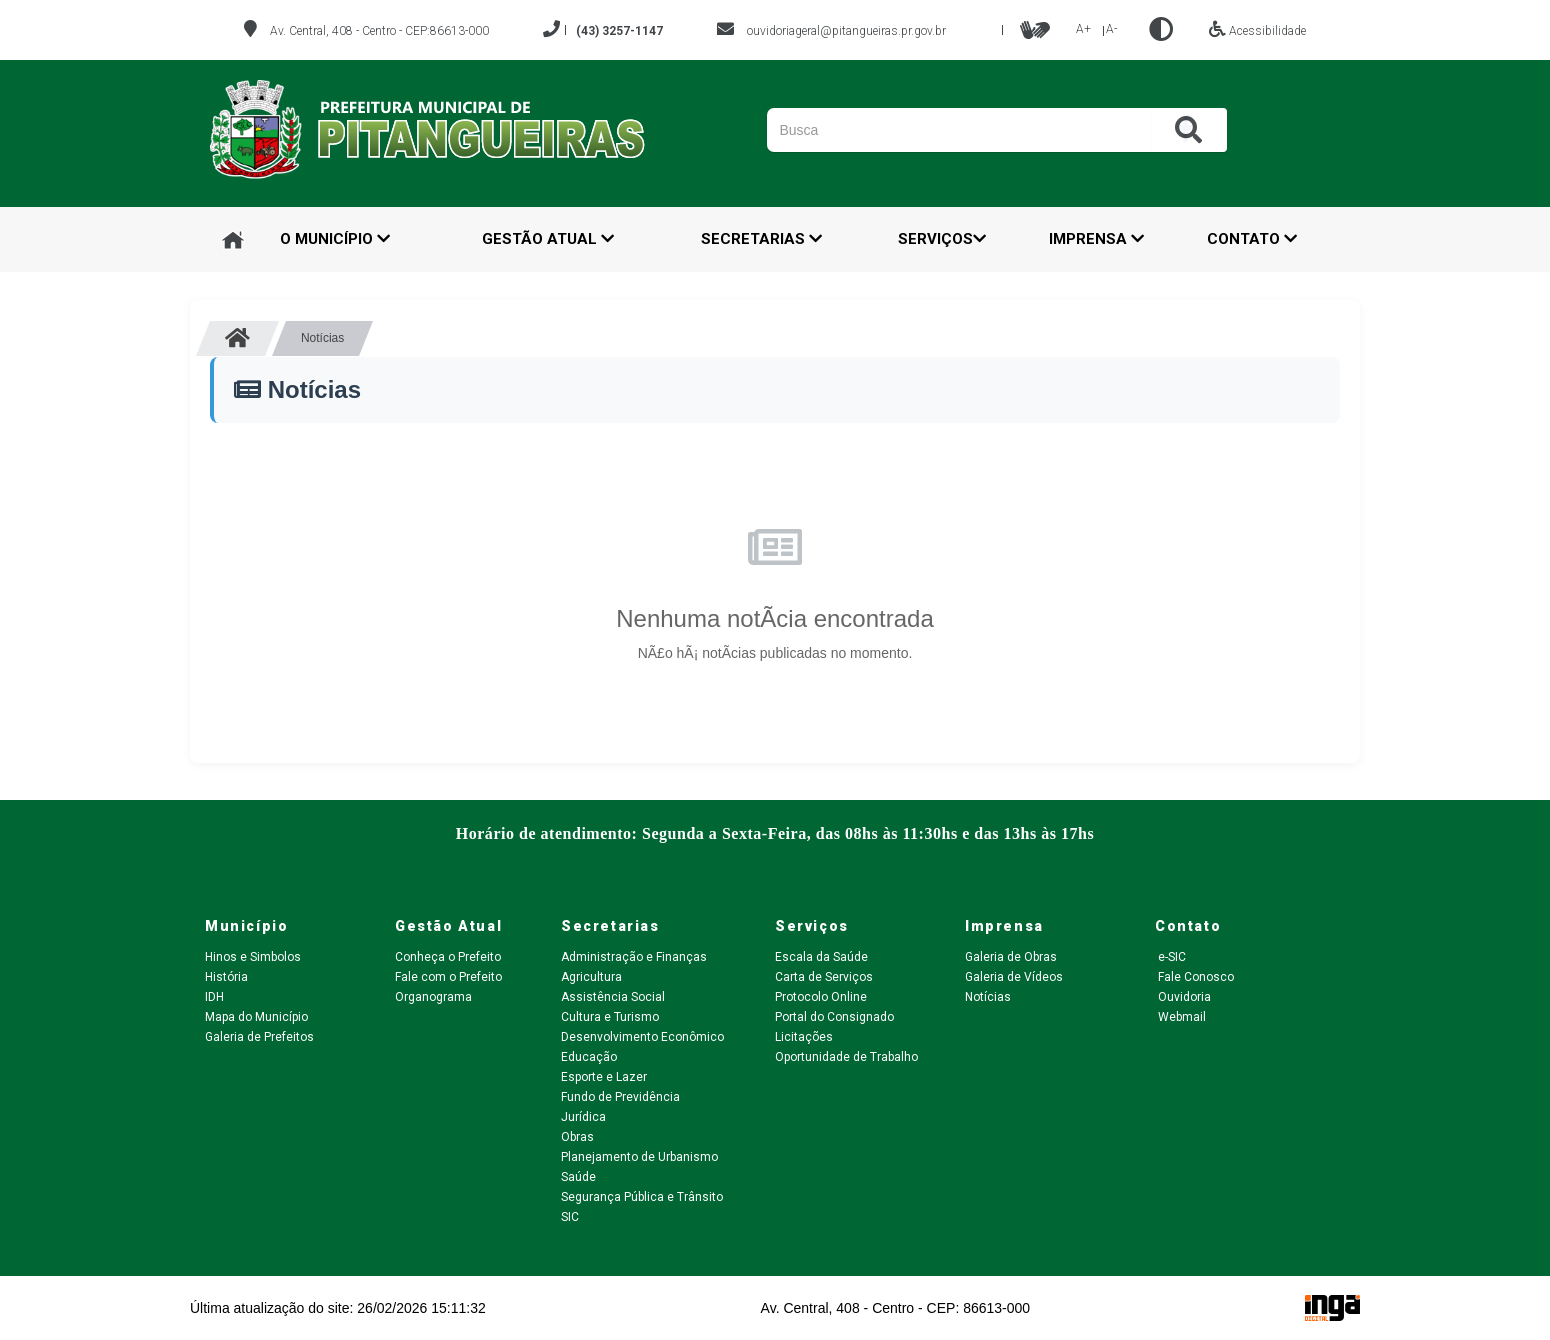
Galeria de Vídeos (1014, 977)
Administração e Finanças (634, 957)
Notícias (988, 997)
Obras (577, 1137)
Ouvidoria (1183, 997)
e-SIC (1170, 957)
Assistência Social (613, 997)
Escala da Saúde (821, 957)
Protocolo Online (821, 997)
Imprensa (1096, 239)
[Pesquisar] (1051, 129)
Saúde (578, 1177)
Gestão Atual (548, 239)
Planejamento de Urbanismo (639, 1157)
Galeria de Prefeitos (259, 1037)
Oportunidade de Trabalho (846, 1057)
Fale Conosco (1194, 977)
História (226, 977)
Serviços (942, 239)
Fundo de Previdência (620, 1097)
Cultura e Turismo (610, 1017)
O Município (335, 239)
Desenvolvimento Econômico (642, 1037)
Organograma (433, 997)
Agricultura (591, 977)
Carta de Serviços (824, 977)
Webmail (1180, 1017)
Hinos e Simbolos (253, 957)
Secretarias (761, 239)
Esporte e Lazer (604, 1077)
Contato (1252, 239)
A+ (1083, 29)
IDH (214, 997)
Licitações (804, 1037)
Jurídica (583, 1117)
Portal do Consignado (834, 1017)
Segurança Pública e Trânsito (642, 1197)
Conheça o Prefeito (448, 957)
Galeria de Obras (1011, 957)
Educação (589, 1057)
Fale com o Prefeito (448, 977)
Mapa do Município (256, 1017)
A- (1111, 29)
